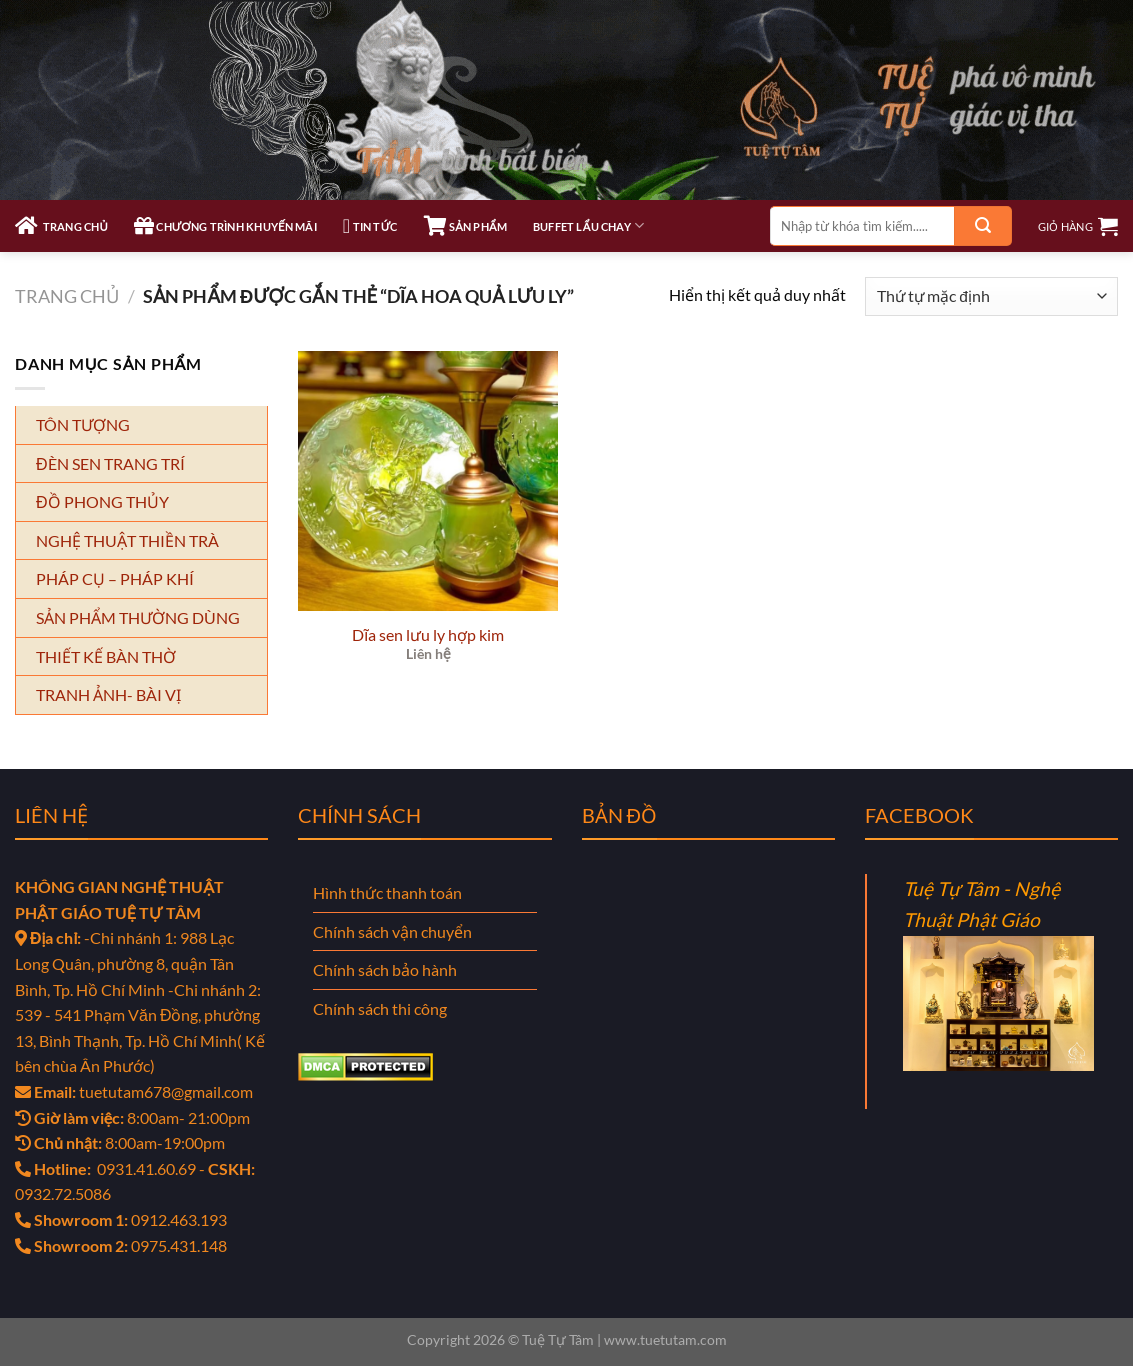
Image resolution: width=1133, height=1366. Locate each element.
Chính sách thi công (380, 1008)
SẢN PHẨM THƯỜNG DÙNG (138, 617)
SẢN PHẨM (465, 226)
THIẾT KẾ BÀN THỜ (106, 656)
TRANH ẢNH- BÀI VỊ (108, 694)
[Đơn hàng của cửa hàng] (991, 296)
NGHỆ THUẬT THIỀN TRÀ (127, 540)
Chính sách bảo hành (385, 969)
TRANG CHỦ (61, 226)
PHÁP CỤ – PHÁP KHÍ (115, 578)
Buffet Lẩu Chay (588, 225)
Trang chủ (67, 296)
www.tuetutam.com (665, 1339)
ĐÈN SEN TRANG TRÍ (110, 463)
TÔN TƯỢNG (83, 424)
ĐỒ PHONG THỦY (102, 501)
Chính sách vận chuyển (392, 931)
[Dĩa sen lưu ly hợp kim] (428, 481)
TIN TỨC (370, 226)
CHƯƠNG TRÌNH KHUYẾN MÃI (225, 226)
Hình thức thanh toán (387, 892)
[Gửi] (983, 226)
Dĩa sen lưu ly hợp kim (428, 634)
